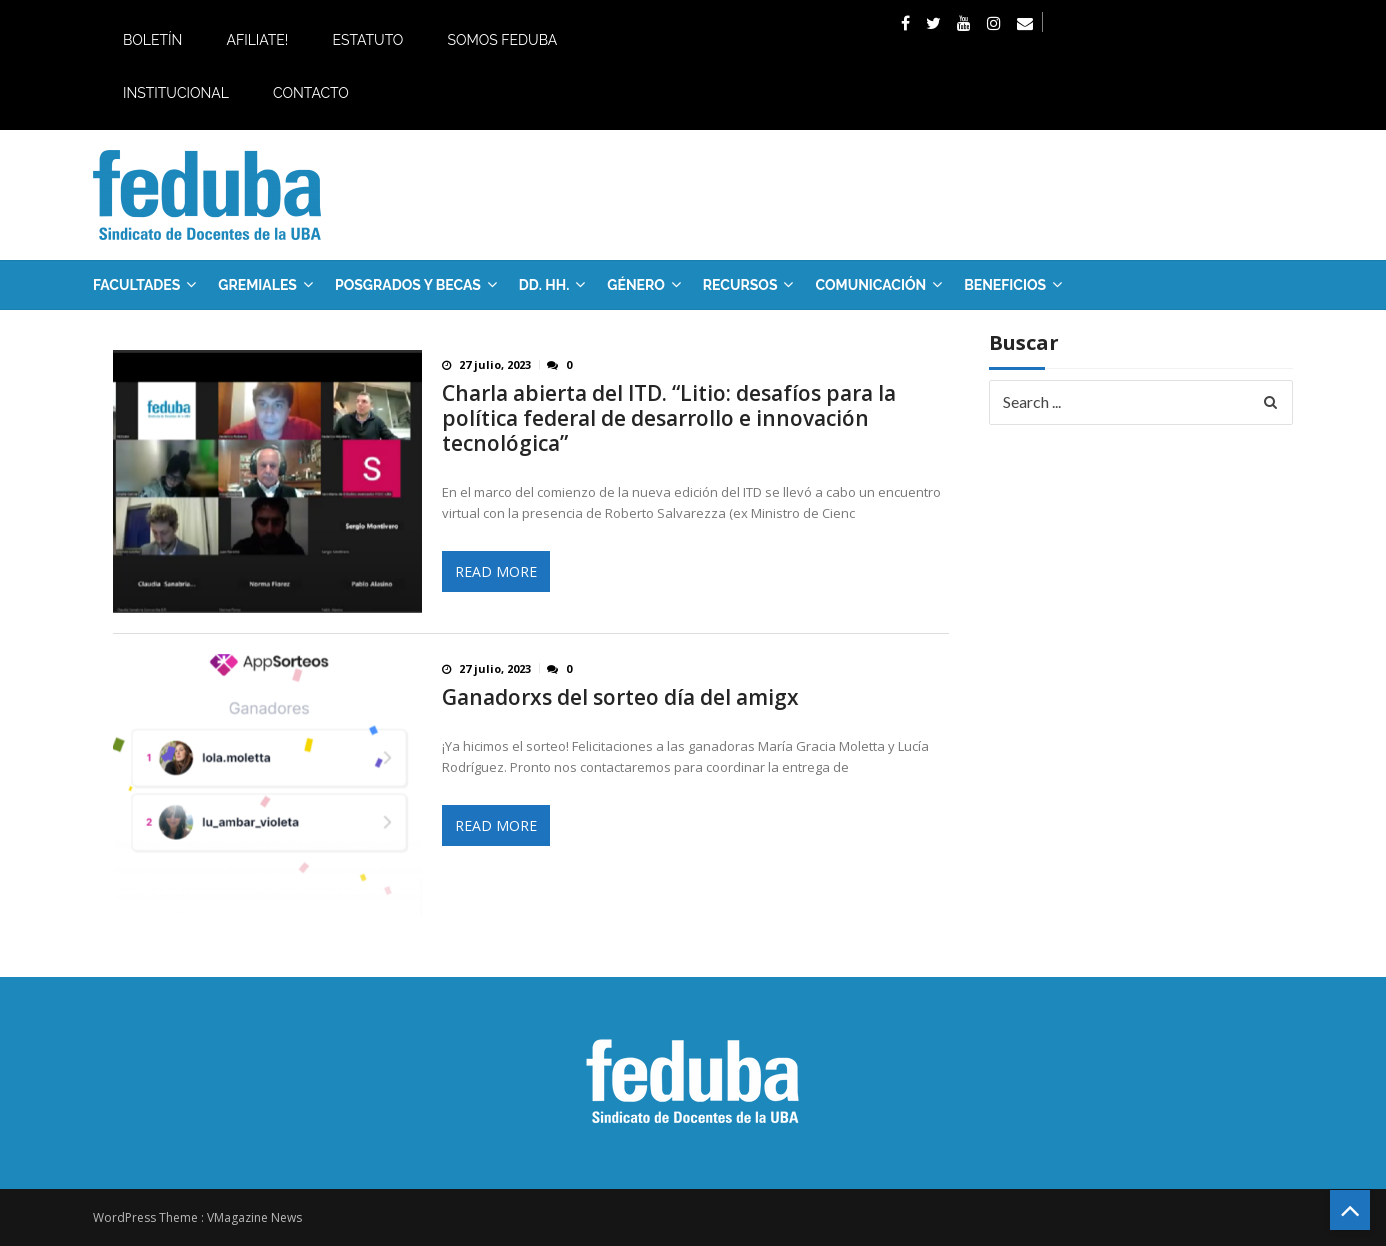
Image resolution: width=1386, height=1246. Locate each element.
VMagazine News (254, 1217)
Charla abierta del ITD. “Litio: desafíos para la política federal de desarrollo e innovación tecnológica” (669, 418)
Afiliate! (257, 40)
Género (636, 285)
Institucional (176, 93)
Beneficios (1005, 285)
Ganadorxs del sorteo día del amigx (620, 697)
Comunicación (870, 285)
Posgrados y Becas (408, 285)
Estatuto (367, 40)
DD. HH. (544, 285)
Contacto (311, 93)
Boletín (152, 40)
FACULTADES (136, 285)
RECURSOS (740, 285)
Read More (496, 571)
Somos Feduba (502, 40)
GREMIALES (257, 285)
